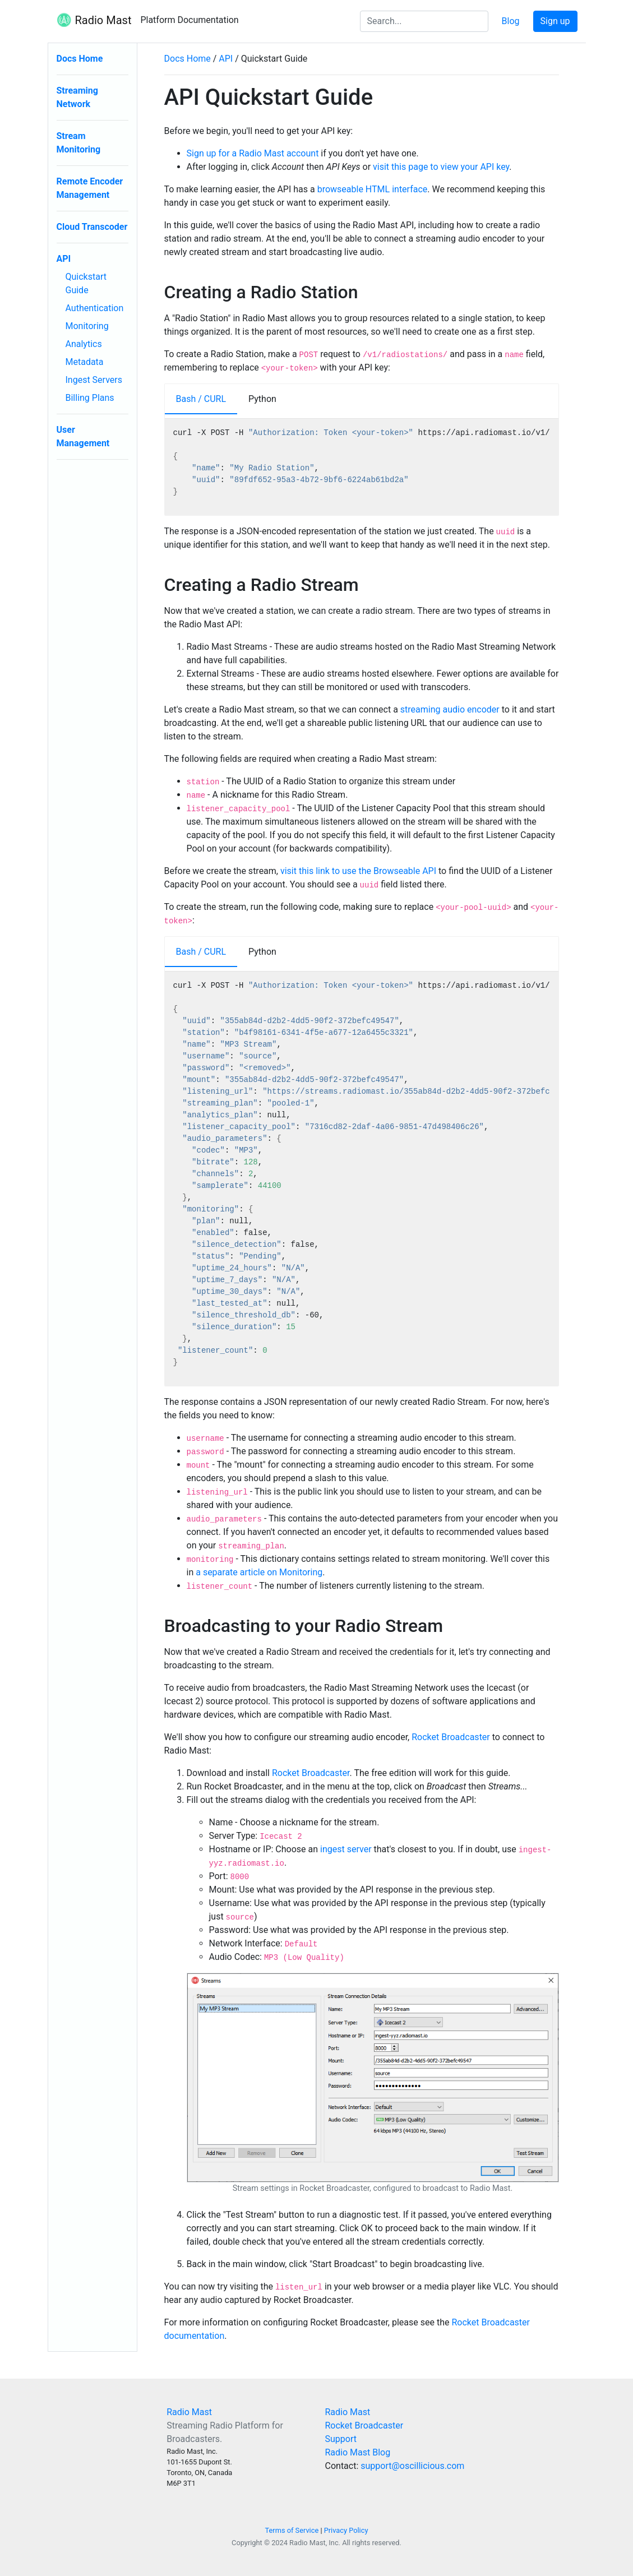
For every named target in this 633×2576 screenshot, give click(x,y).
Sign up (555, 21)
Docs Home (80, 58)
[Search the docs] (424, 21)
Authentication (95, 308)
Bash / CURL (201, 399)
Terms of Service (292, 2530)
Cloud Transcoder (92, 226)
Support (341, 2439)
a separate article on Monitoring (259, 1572)
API (64, 258)
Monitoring (87, 326)
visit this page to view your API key (441, 166)
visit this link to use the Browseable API (358, 871)
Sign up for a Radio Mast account (253, 153)
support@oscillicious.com (412, 2466)
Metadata (85, 362)
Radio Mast (94, 21)
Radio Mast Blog (358, 2452)
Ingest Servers (94, 379)
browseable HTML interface (372, 189)
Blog (511, 21)
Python (262, 399)
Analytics (84, 344)
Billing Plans (90, 397)
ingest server (346, 1849)
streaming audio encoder (450, 709)
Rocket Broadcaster (451, 1737)
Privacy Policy (346, 2530)
